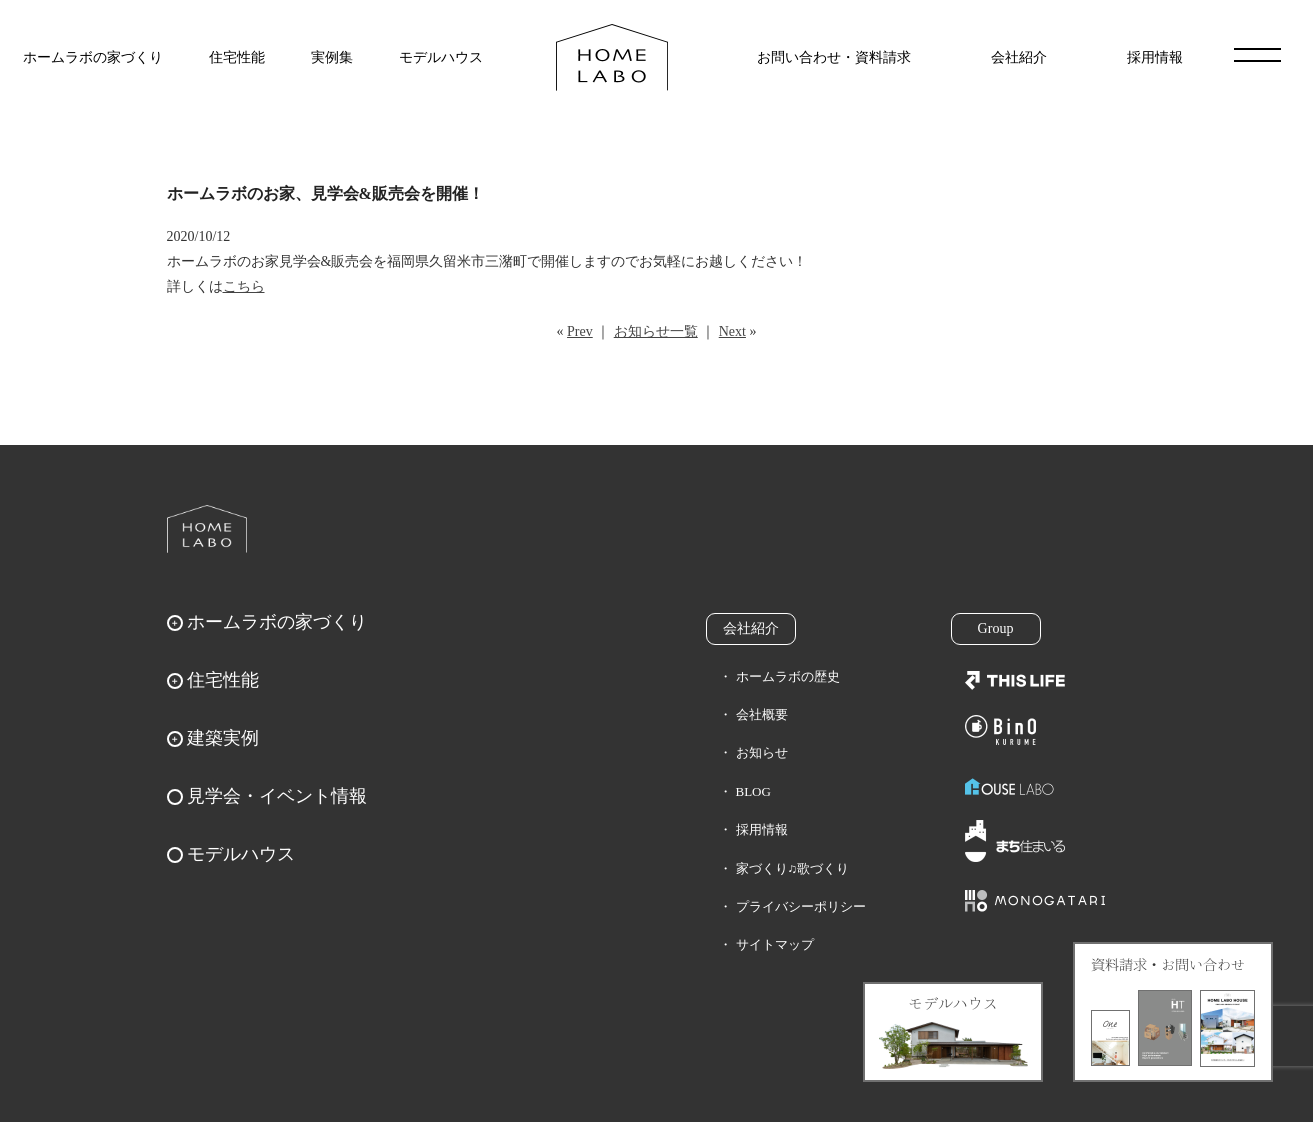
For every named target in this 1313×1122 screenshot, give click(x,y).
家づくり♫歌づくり (793, 868)
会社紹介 (1019, 57)
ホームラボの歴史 (788, 676)
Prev (580, 331)
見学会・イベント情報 (277, 796)
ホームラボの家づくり (93, 57)
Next (732, 331)
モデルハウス (441, 57)
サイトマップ (775, 944)
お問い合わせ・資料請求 (834, 57)
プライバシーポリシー (801, 906)
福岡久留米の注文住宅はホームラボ (612, 57)
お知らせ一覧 (656, 331)
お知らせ (762, 752)
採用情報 (1155, 57)
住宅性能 (237, 57)
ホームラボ (207, 529)
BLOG (753, 791)
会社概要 (762, 714)
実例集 (332, 57)
